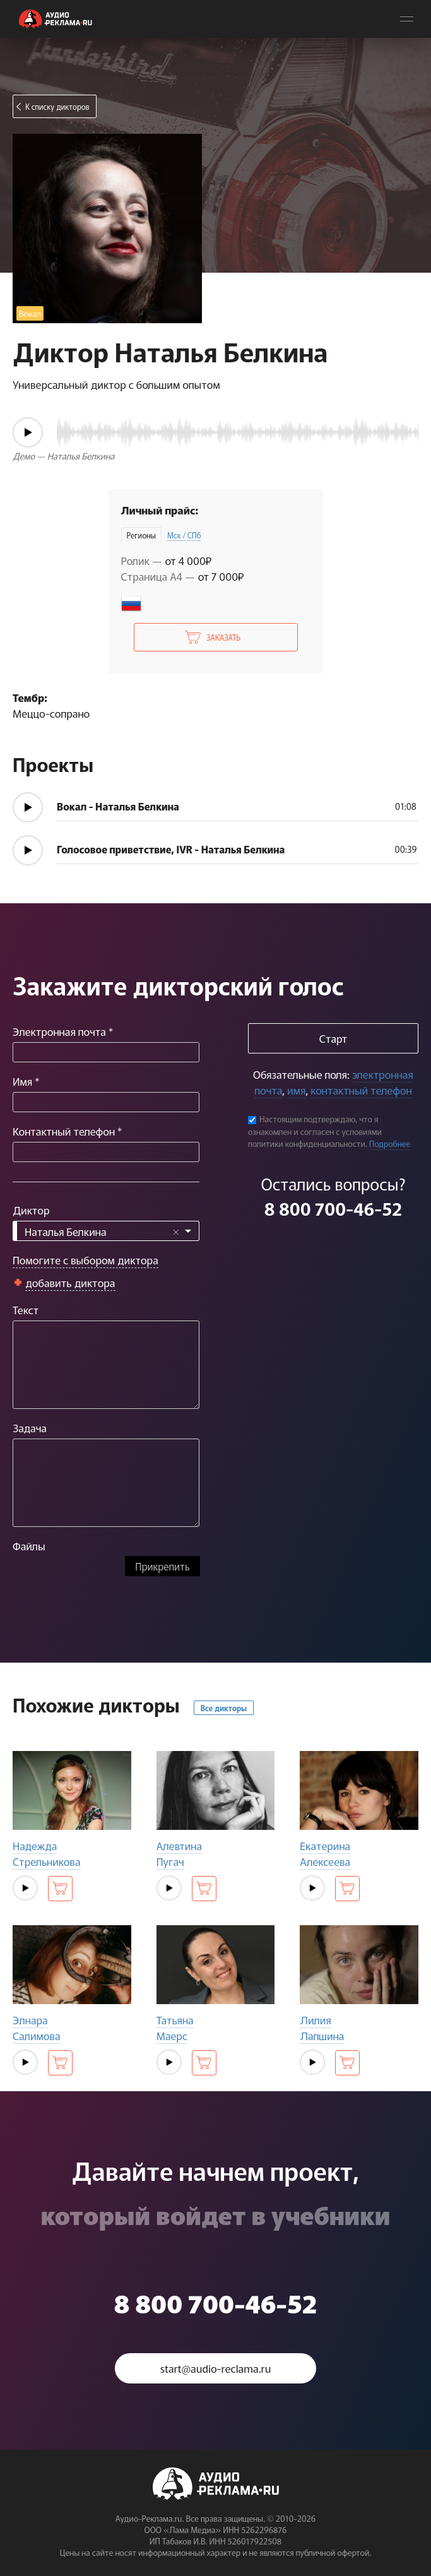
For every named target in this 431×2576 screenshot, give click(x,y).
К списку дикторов (57, 106)
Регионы (141, 535)
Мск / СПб (184, 535)
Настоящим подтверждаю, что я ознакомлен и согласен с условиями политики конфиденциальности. (315, 1131)
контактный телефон (360, 1090)
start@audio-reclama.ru (215, 2368)
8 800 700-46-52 (333, 1208)
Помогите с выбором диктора (85, 1259)
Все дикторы (224, 1707)
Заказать (223, 637)
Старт (333, 1038)
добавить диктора (70, 1282)
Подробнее (390, 1143)
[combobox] (106, 1231)
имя (296, 1090)
